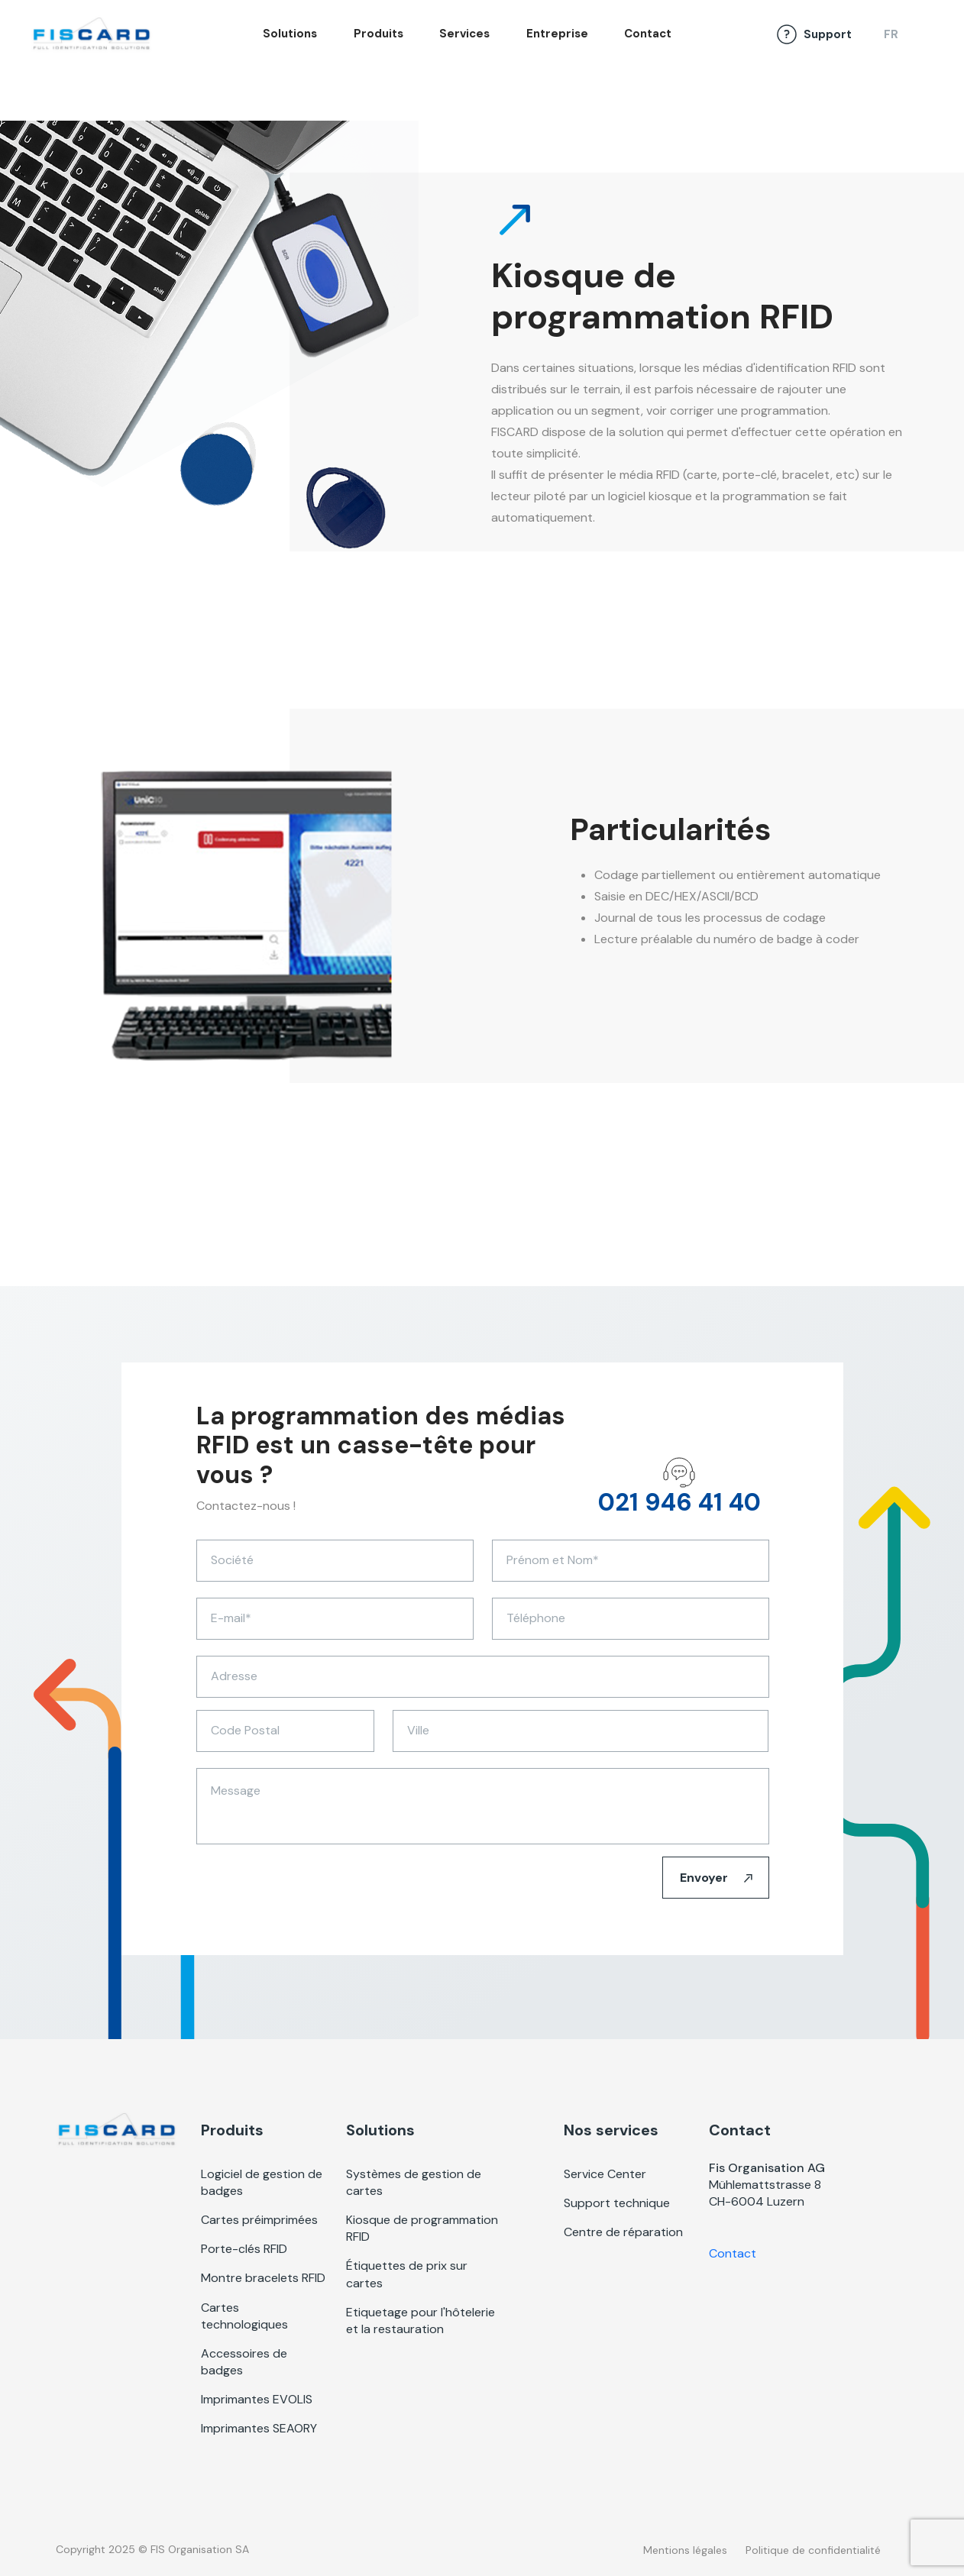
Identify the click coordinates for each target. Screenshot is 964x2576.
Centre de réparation (623, 2232)
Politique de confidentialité (813, 2550)
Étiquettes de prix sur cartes (406, 2274)
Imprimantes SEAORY (259, 2428)
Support (828, 34)
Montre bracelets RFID (263, 2278)
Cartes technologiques (244, 2316)
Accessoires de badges (244, 2361)
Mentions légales (685, 2550)
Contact (647, 33)
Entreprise (557, 33)
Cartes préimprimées (259, 2220)
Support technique (617, 2203)
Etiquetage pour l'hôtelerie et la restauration (420, 2320)
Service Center (605, 2174)
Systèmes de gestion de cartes (413, 2182)
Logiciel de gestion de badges (261, 2182)
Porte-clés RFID (244, 2249)
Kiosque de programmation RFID (422, 2228)
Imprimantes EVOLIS (256, 2399)
